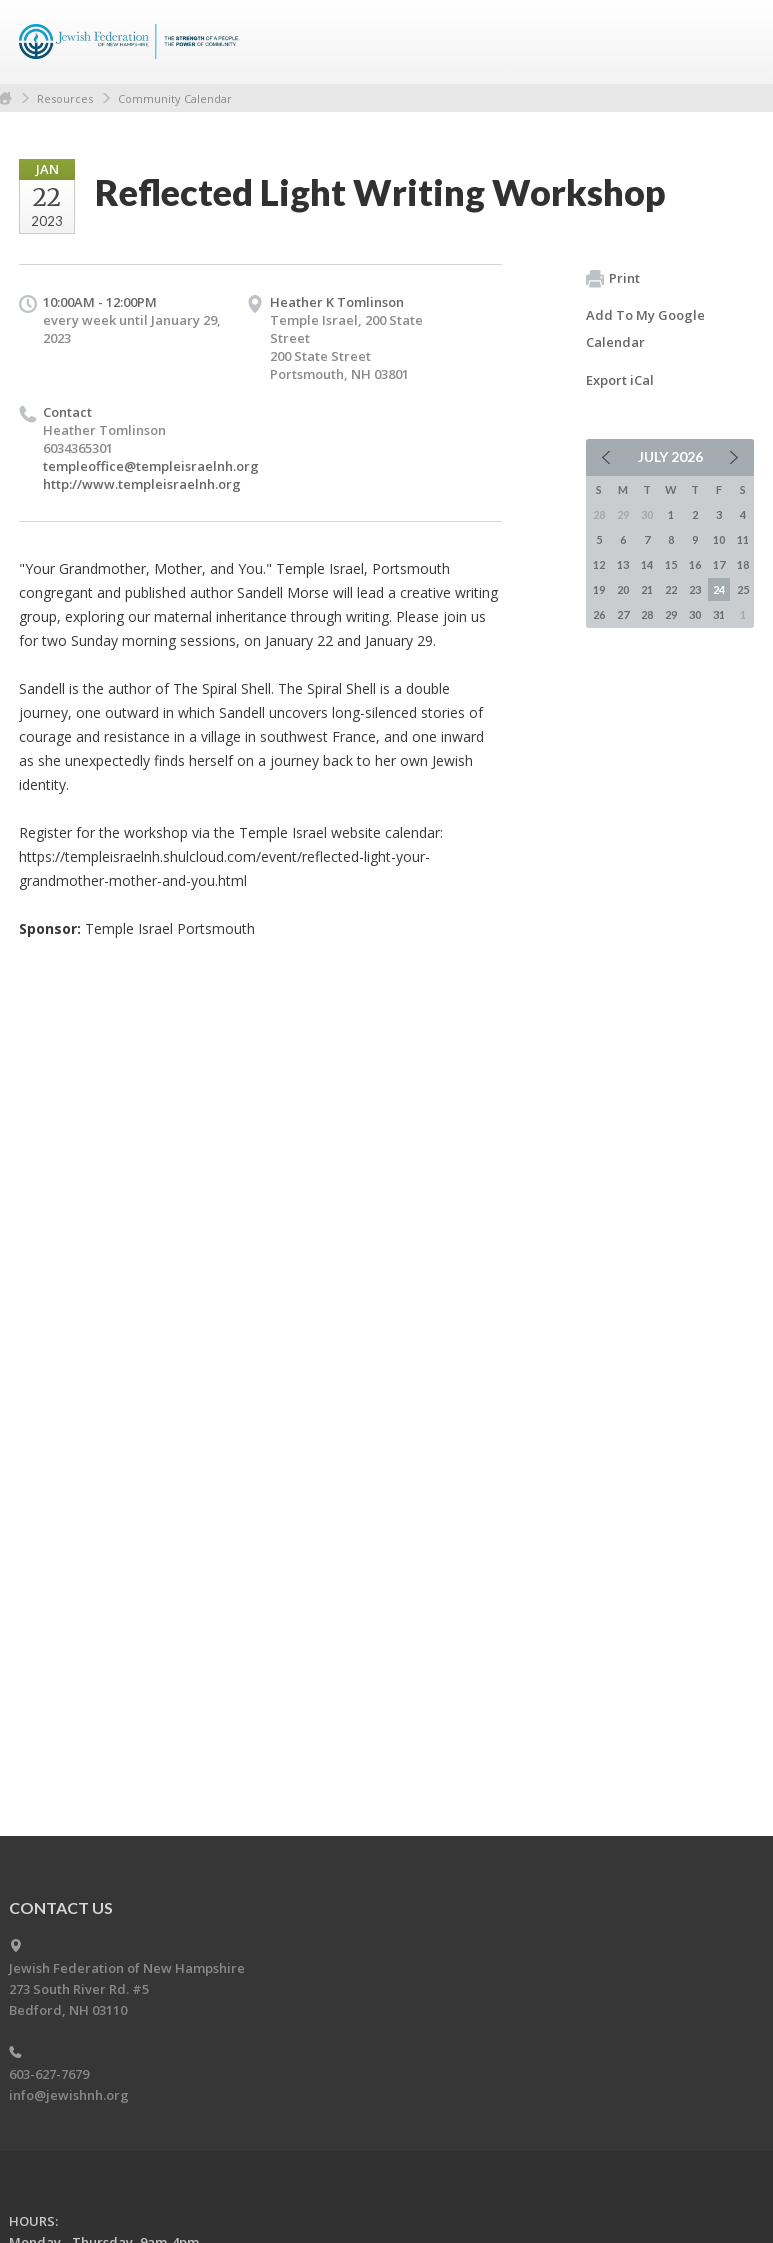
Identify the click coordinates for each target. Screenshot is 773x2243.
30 (695, 614)
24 (719, 589)
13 (623, 564)
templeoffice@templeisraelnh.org (151, 466)
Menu (731, 42)
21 (647, 589)
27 (623, 614)
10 (719, 539)
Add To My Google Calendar (645, 328)
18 (743, 564)
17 (719, 564)
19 (599, 589)
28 (647, 614)
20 (623, 589)
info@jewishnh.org (69, 2095)
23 (695, 589)
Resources (65, 98)
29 (671, 614)
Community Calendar (175, 98)
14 (647, 564)
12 (599, 564)
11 (743, 539)
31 (719, 614)
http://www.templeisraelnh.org (142, 484)
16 (695, 564)
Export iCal (620, 380)
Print (613, 279)
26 (599, 614)
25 (743, 589)
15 (671, 564)
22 (671, 589)
